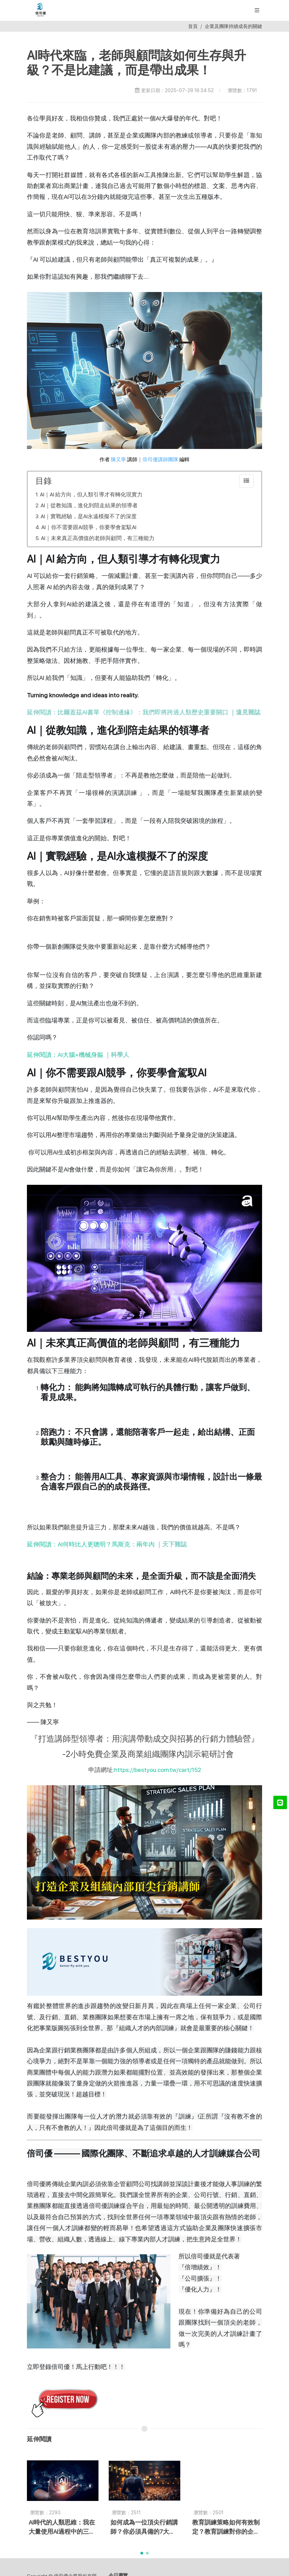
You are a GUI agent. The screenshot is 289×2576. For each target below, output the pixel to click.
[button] (141, 2553)
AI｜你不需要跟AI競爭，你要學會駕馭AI (88, 527)
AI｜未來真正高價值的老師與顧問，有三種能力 (97, 538)
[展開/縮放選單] (257, 9)
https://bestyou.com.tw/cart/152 (157, 1769)
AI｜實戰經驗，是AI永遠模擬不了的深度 (89, 516)
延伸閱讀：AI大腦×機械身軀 (78, 1054)
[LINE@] (280, 1802)
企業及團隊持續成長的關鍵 (233, 26)
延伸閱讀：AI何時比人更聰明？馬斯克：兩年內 (107, 1544)
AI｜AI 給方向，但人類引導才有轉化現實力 (91, 494)
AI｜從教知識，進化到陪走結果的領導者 (89, 505)
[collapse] (246, 481)
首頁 (193, 26)
